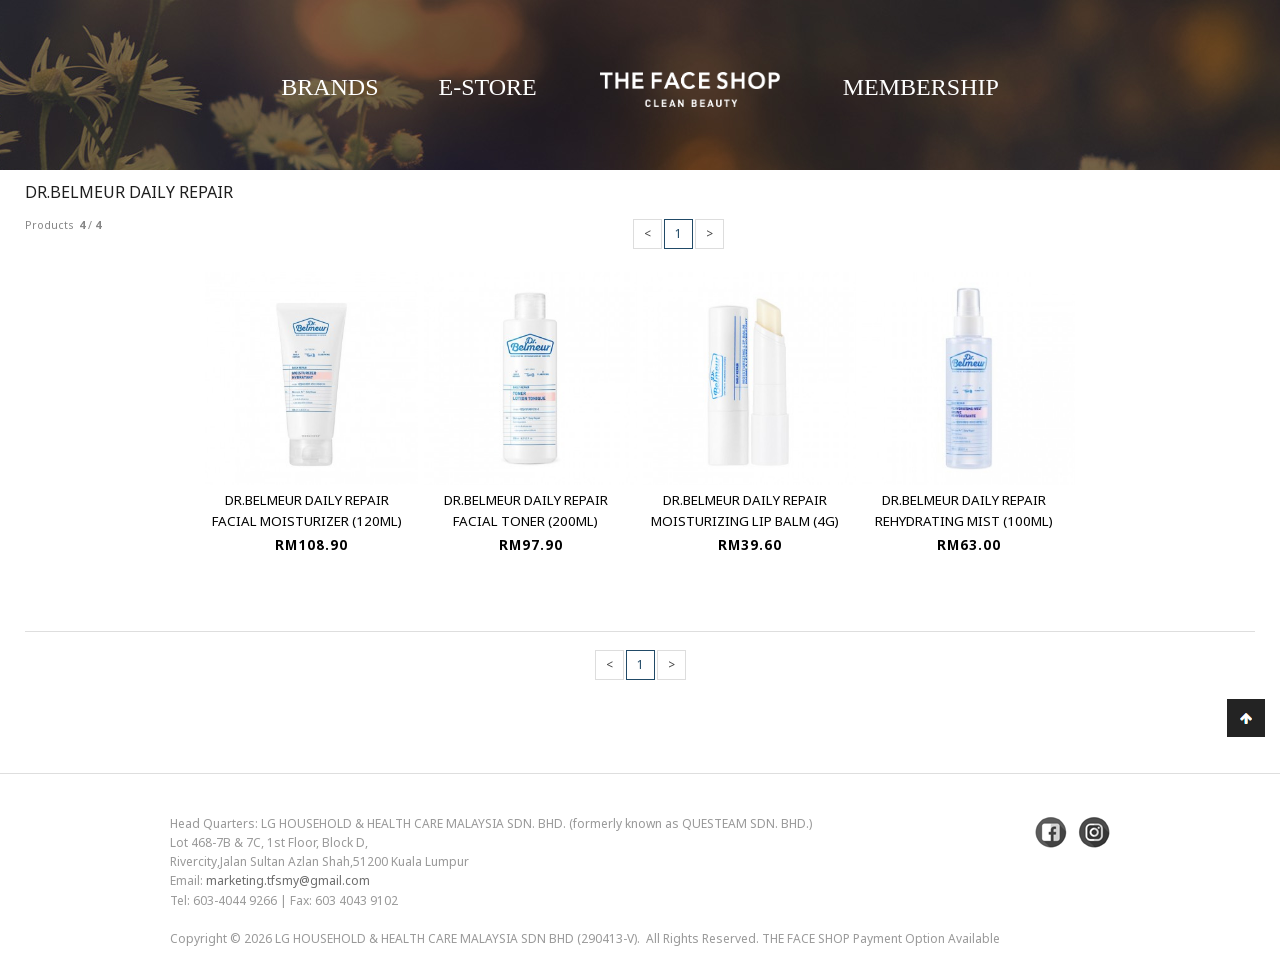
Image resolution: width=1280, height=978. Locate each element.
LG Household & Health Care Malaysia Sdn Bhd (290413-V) (456, 938)
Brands (329, 87)
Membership (921, 87)
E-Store (488, 87)
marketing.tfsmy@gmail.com (288, 880)
